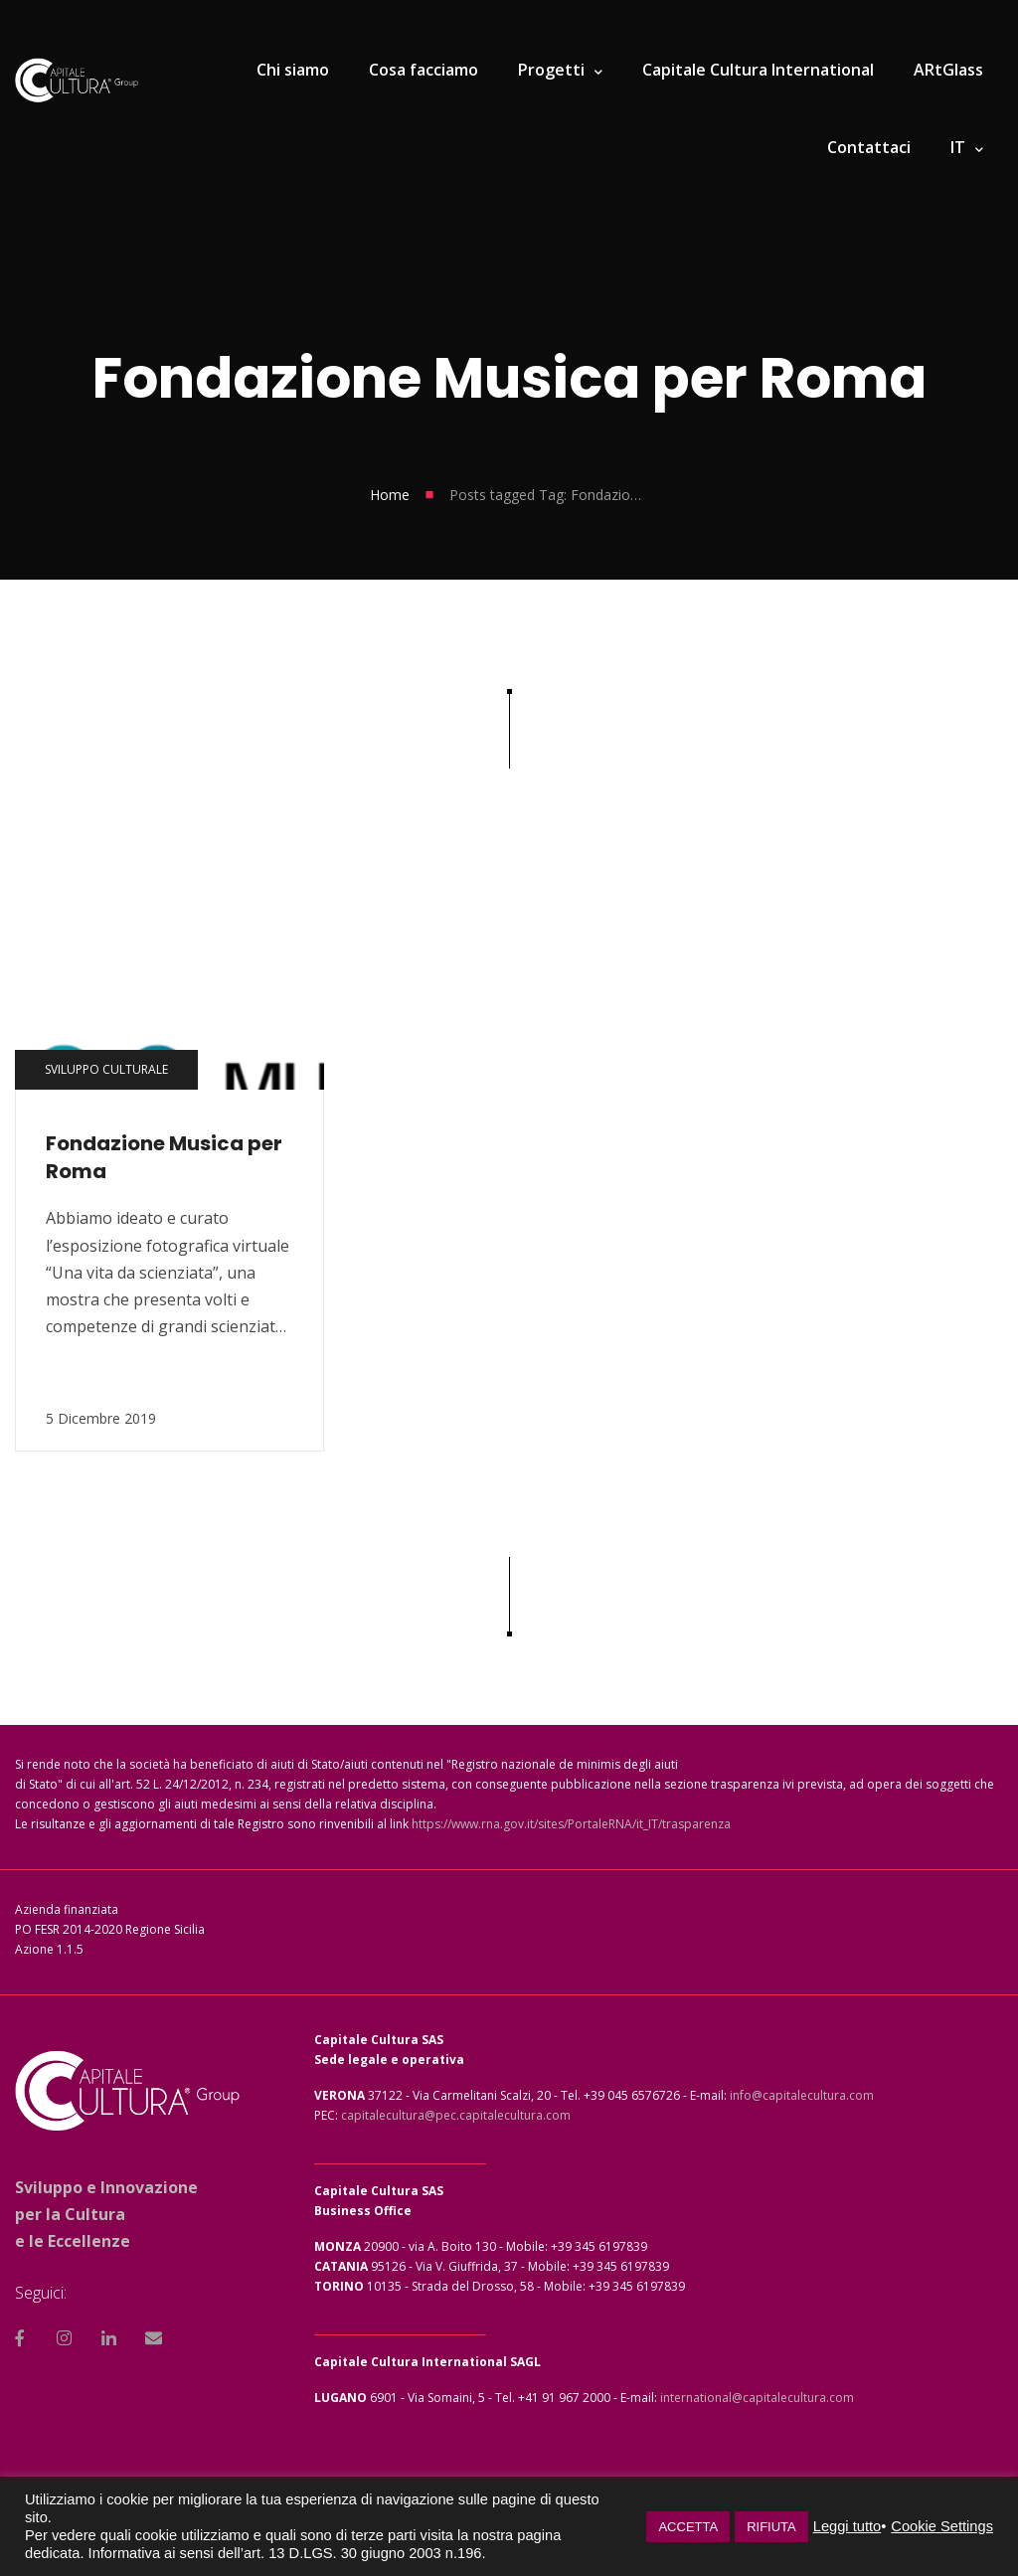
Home (390, 494)
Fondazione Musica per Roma (164, 1157)
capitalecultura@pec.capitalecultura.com (456, 2115)
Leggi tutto (847, 2526)
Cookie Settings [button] (942, 2526)
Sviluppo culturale (106, 1069)
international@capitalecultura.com (757, 2397)
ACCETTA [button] (688, 2526)
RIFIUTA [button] (771, 2526)
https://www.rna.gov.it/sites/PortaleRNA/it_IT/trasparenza (571, 1823)
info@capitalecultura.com (802, 2095)
